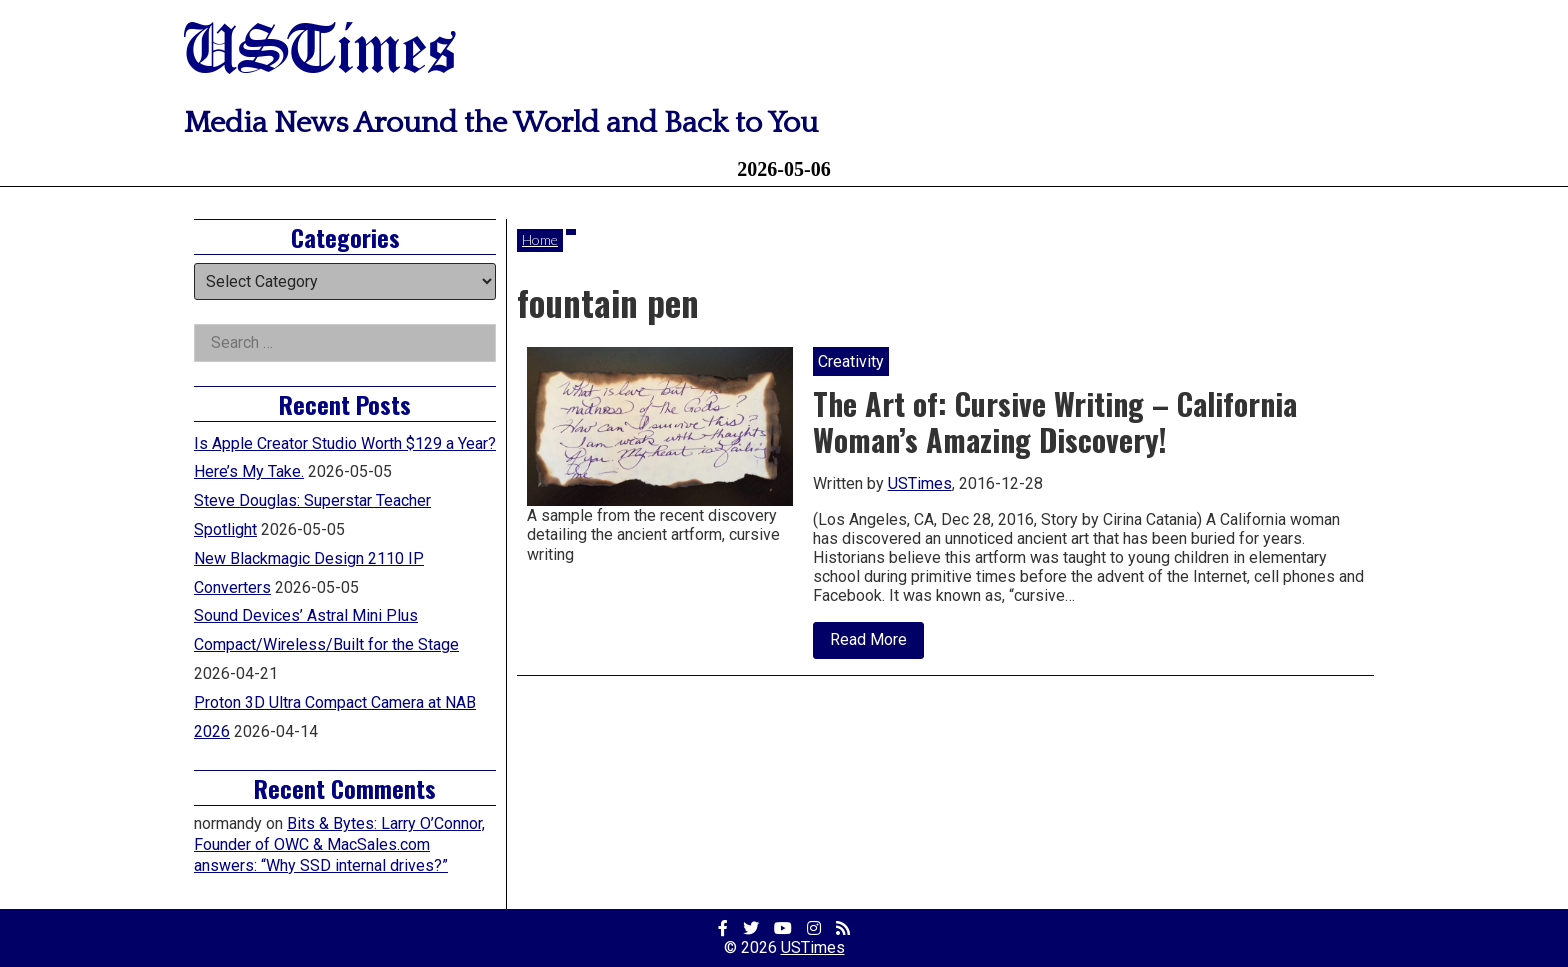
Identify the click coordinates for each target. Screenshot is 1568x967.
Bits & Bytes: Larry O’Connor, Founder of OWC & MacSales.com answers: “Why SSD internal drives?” (339, 844)
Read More (877, 644)
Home (540, 239)
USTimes (320, 52)
